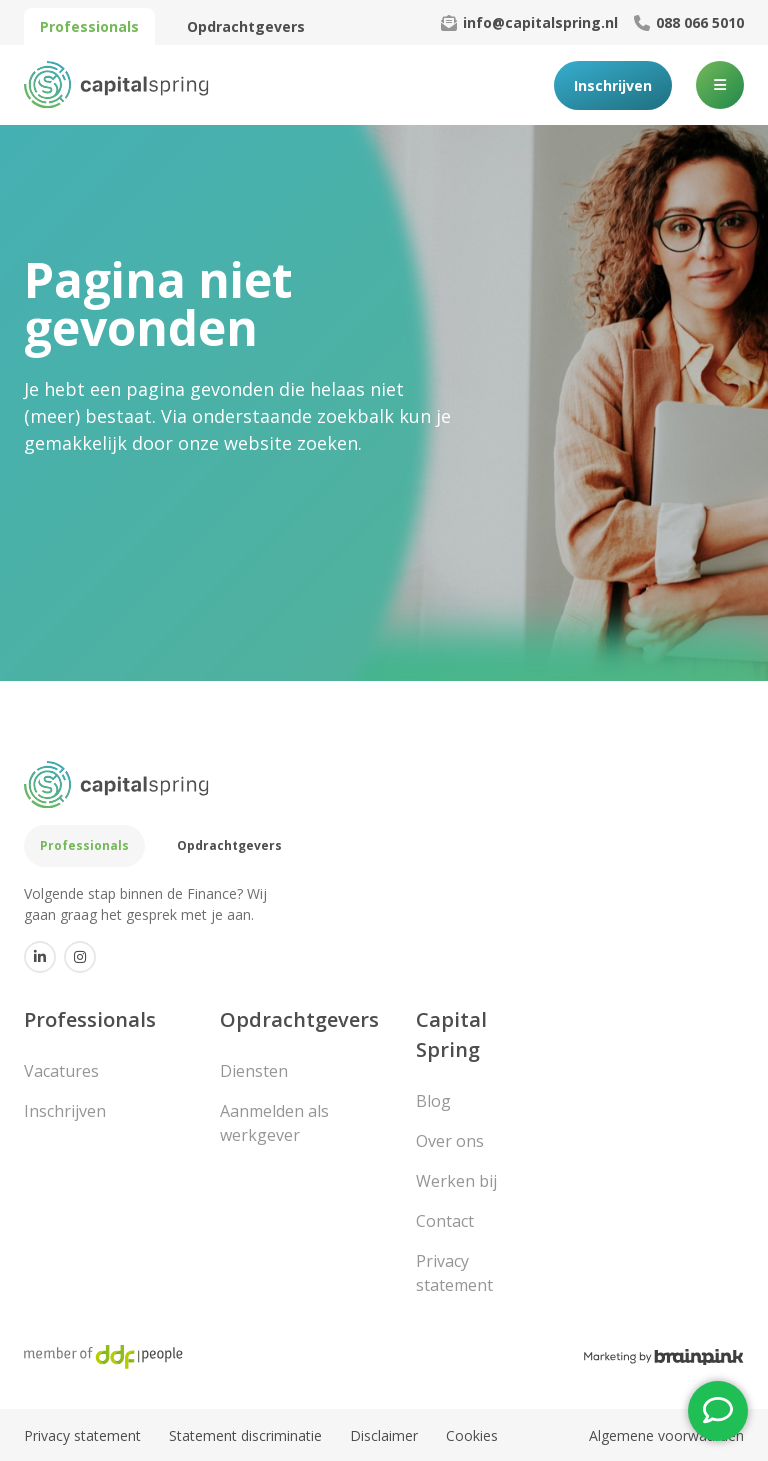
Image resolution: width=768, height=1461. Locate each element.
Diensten (254, 1071)
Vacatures (61, 1071)
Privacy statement (454, 1273)
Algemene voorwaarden (666, 1435)
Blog (433, 1101)
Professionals (89, 26)
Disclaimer (384, 1435)
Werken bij (456, 1181)
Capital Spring (451, 1034)
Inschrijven (613, 85)
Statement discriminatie (245, 1435)
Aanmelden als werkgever (274, 1123)
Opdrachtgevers (246, 26)
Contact (445, 1221)
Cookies (472, 1435)
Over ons (450, 1141)
